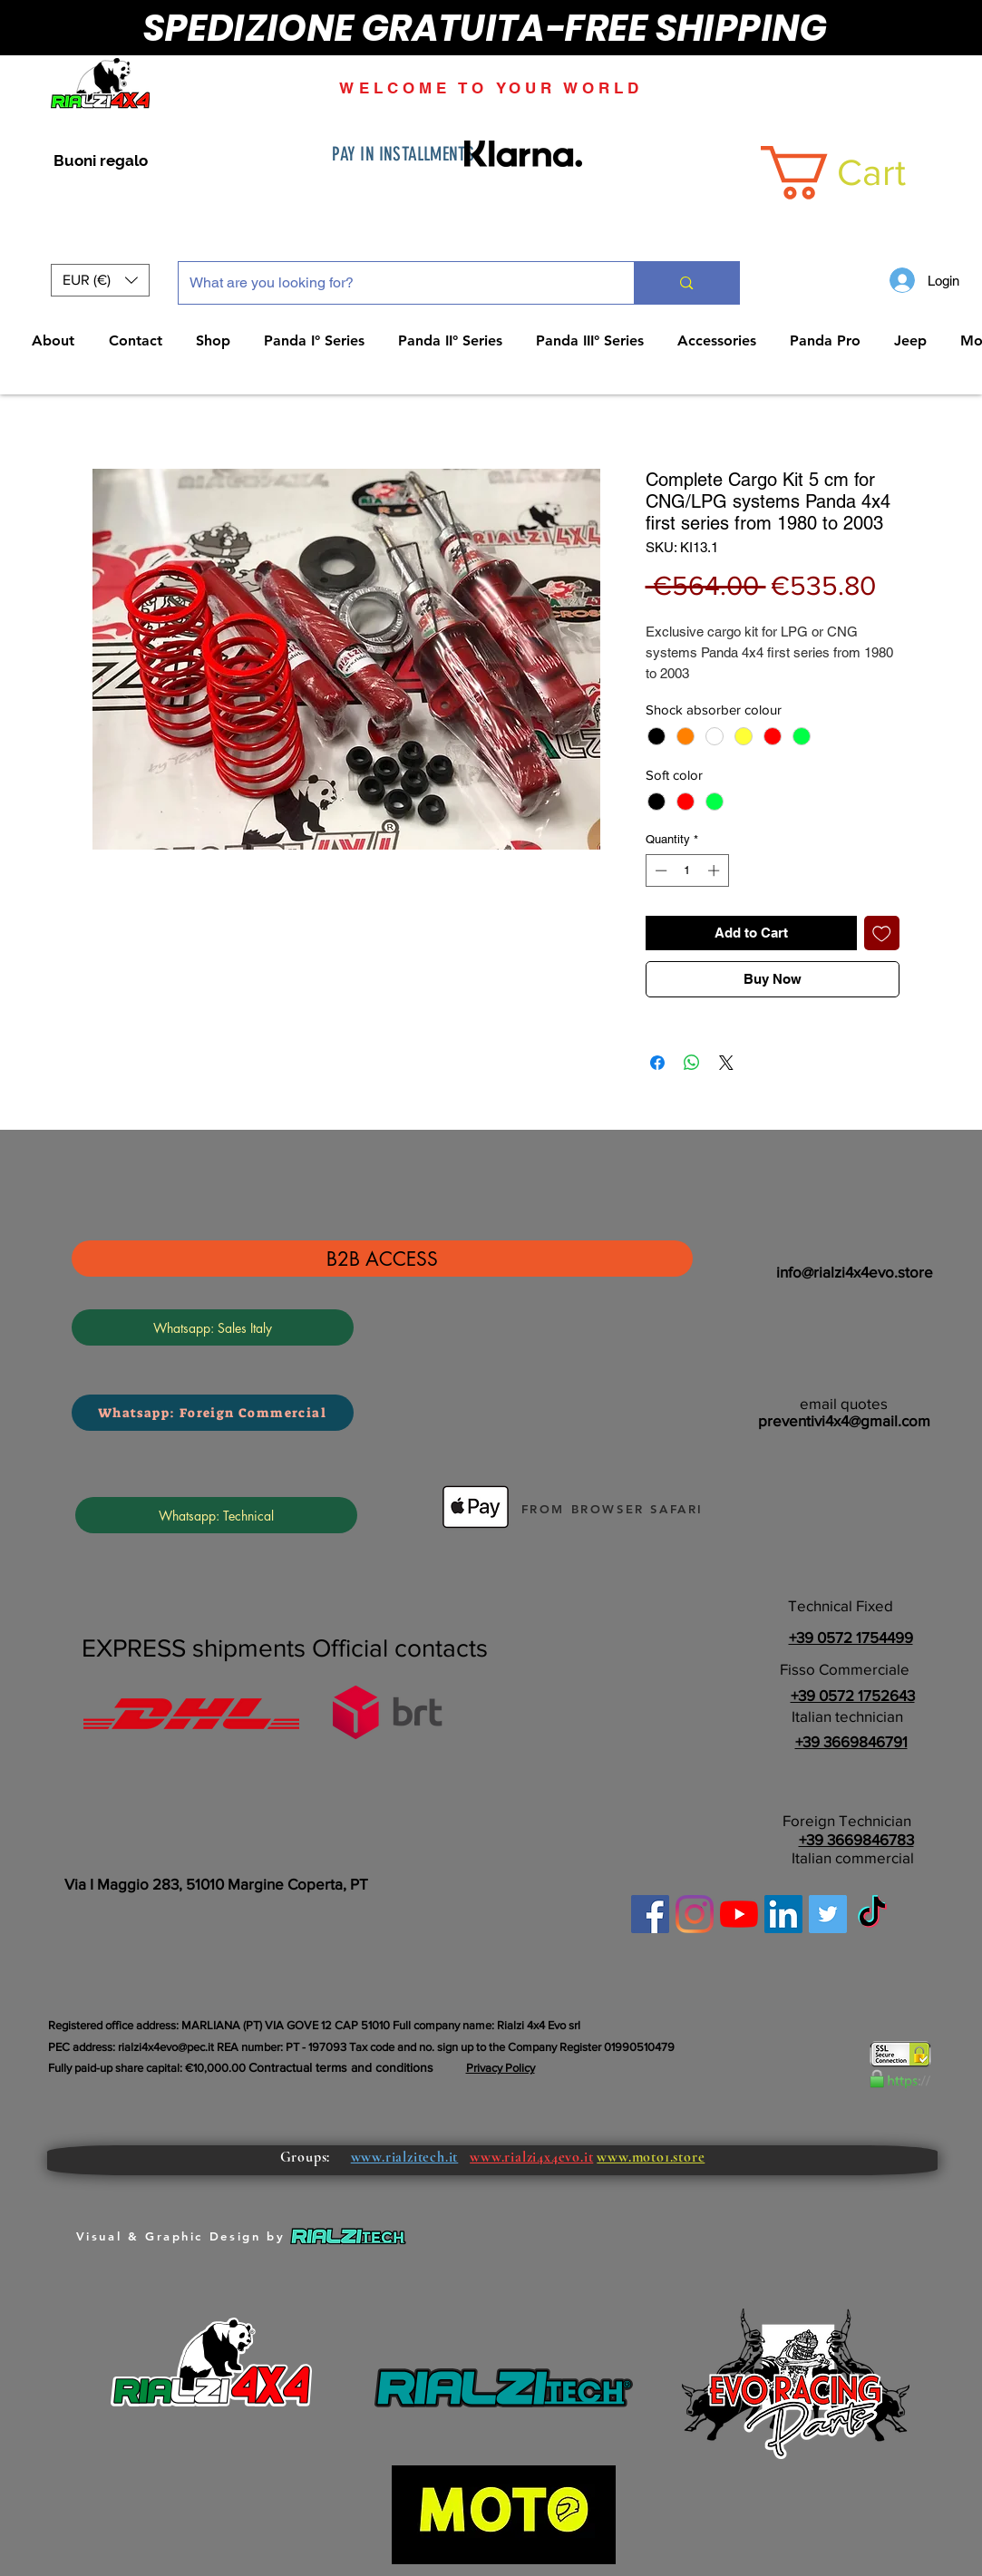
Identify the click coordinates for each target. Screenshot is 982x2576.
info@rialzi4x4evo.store (854, 1271)
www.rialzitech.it (405, 2157)
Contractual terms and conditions (340, 2067)
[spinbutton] (687, 870)
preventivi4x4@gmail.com (844, 1420)
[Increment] (715, 870)
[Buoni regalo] (101, 161)
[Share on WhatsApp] (692, 1063)
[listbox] (100, 280)
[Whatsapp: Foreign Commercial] (213, 1413)
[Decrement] (659, 870)
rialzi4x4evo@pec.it (166, 2047)
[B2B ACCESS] (382, 1258)
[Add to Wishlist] (881, 933)
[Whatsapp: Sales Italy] (213, 1327)
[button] (100, 280)
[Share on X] (726, 1063)
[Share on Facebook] (657, 1063)
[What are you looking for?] (393, 283)
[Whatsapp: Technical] (216, 1515)
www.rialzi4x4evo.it (531, 2157)
